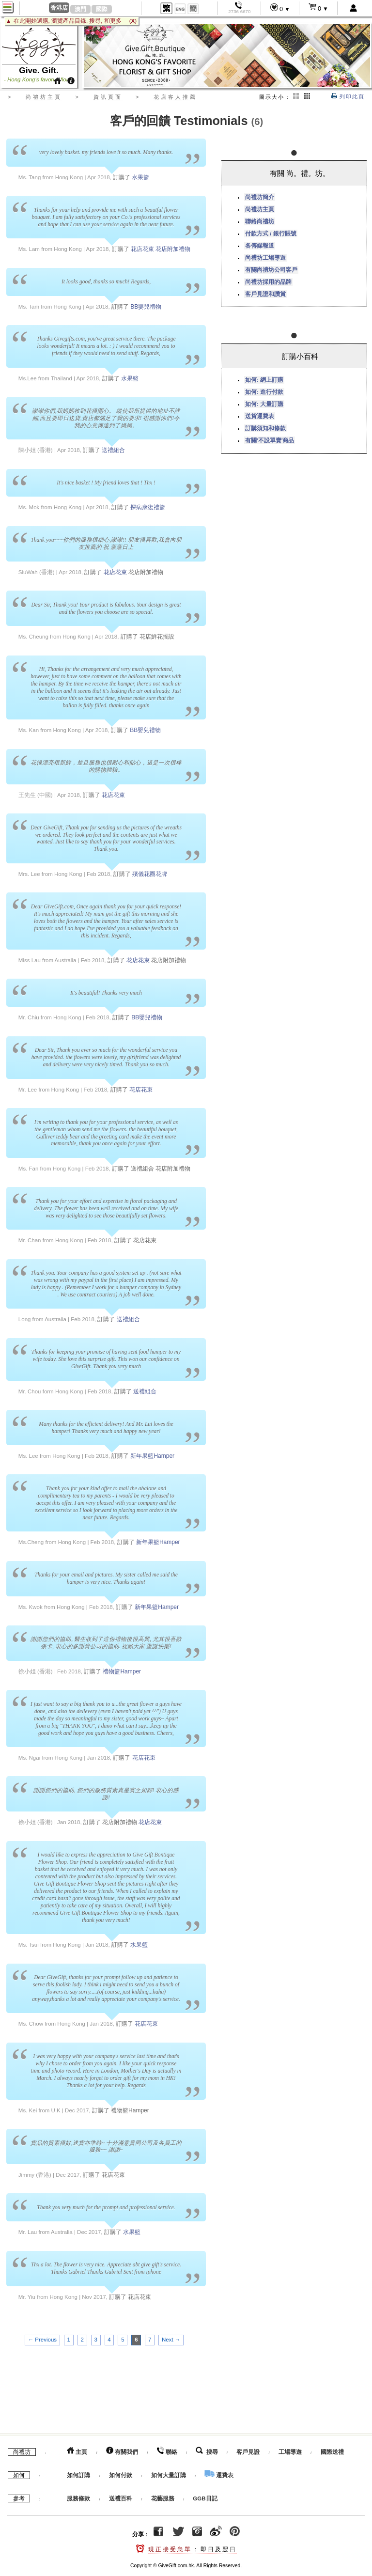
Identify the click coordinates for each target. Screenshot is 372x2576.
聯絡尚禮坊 (259, 221)
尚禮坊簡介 (259, 197)
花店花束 (142, 249)
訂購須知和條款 (265, 428)
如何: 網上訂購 (264, 380)
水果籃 (140, 177)
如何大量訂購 (169, 2472)
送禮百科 (120, 2495)
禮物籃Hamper (122, 1671)
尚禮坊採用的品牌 (268, 282)
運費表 (218, 2472)
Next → (171, 2339)
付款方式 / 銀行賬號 (270, 233)
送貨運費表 (259, 416)
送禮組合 (113, 450)
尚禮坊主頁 (259, 209)
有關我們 (122, 2449)
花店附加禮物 (172, 249)
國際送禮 (332, 2449)
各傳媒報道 (259, 246)
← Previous (42, 2339)
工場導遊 (290, 2449)
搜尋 (206, 2449)
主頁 (77, 2449)
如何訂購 (78, 2472)
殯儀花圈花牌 (149, 874)
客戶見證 (248, 2449)
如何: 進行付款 (264, 392)
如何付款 (121, 2472)
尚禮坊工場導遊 (265, 258)
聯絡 (167, 2449)
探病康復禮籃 (147, 507)
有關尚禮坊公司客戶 (271, 270)
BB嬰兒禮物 (145, 306)
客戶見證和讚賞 (265, 294)
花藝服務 (162, 2495)
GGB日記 (205, 2495)
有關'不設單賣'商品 (269, 440)
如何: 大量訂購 (264, 404)
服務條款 (78, 2495)
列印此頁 (348, 96)
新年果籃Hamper (152, 1455)
